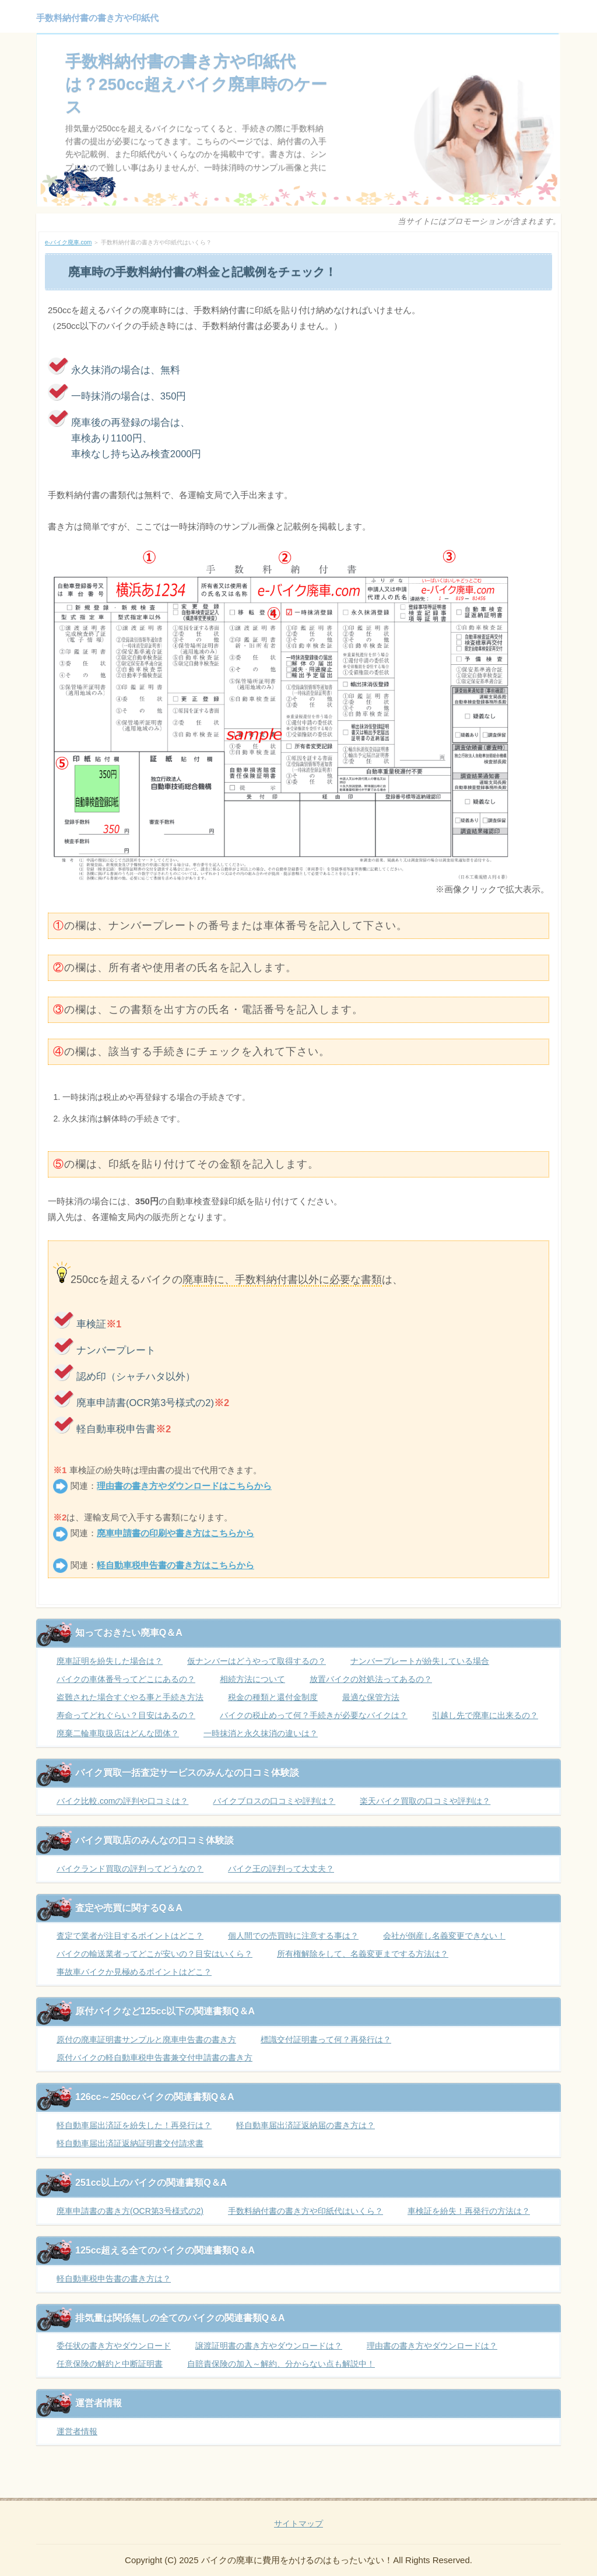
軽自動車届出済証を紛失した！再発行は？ (134, 2125)
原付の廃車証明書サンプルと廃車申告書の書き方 (146, 2039)
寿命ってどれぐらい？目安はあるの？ (126, 1715)
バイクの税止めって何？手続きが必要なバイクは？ (314, 1715)
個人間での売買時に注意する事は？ (293, 1935)
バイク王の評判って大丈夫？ (281, 1868)
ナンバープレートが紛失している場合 (419, 1661)
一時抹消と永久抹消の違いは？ (260, 1733)
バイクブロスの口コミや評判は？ (274, 1801)
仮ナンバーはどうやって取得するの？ (256, 1661)
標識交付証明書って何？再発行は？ (326, 2039)
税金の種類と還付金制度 (273, 1697)
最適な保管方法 (370, 1697)
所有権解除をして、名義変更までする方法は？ (362, 1953)
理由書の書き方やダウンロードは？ (432, 2345)
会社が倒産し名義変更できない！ (444, 1935)
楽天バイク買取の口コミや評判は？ (425, 1801)
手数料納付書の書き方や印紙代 (97, 18)
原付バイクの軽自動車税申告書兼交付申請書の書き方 (154, 2057)
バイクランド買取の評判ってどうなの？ (130, 1868)
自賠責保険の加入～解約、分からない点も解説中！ (281, 2363)
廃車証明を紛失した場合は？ (110, 1661)
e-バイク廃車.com (68, 242)
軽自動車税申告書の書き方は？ (114, 2278)
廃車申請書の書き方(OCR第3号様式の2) (130, 2211)
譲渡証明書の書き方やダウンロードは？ (268, 2345)
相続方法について (252, 1679)
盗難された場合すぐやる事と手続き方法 (130, 1697)
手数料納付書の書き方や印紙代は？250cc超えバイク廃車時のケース (196, 84)
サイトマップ (298, 2523)
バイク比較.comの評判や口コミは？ (122, 1801)
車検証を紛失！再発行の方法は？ (469, 2211)
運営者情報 (77, 2431)
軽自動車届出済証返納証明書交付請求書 (130, 2143)
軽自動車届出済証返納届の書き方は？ (305, 2125)
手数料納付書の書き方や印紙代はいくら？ (305, 2211)
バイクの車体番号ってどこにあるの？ (126, 1679)
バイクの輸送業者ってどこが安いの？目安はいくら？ (154, 1953)
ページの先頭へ (536, 2489)
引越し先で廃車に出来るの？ (485, 1715)
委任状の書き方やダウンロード (114, 2345)
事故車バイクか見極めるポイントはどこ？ (134, 1971)
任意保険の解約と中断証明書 (110, 2363)
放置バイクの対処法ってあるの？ (371, 1679)
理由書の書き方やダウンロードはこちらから (184, 1486)
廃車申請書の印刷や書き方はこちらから (175, 1533)
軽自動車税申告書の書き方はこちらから (175, 1565)
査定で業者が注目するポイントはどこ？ (130, 1935)
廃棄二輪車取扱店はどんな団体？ (118, 1733)
